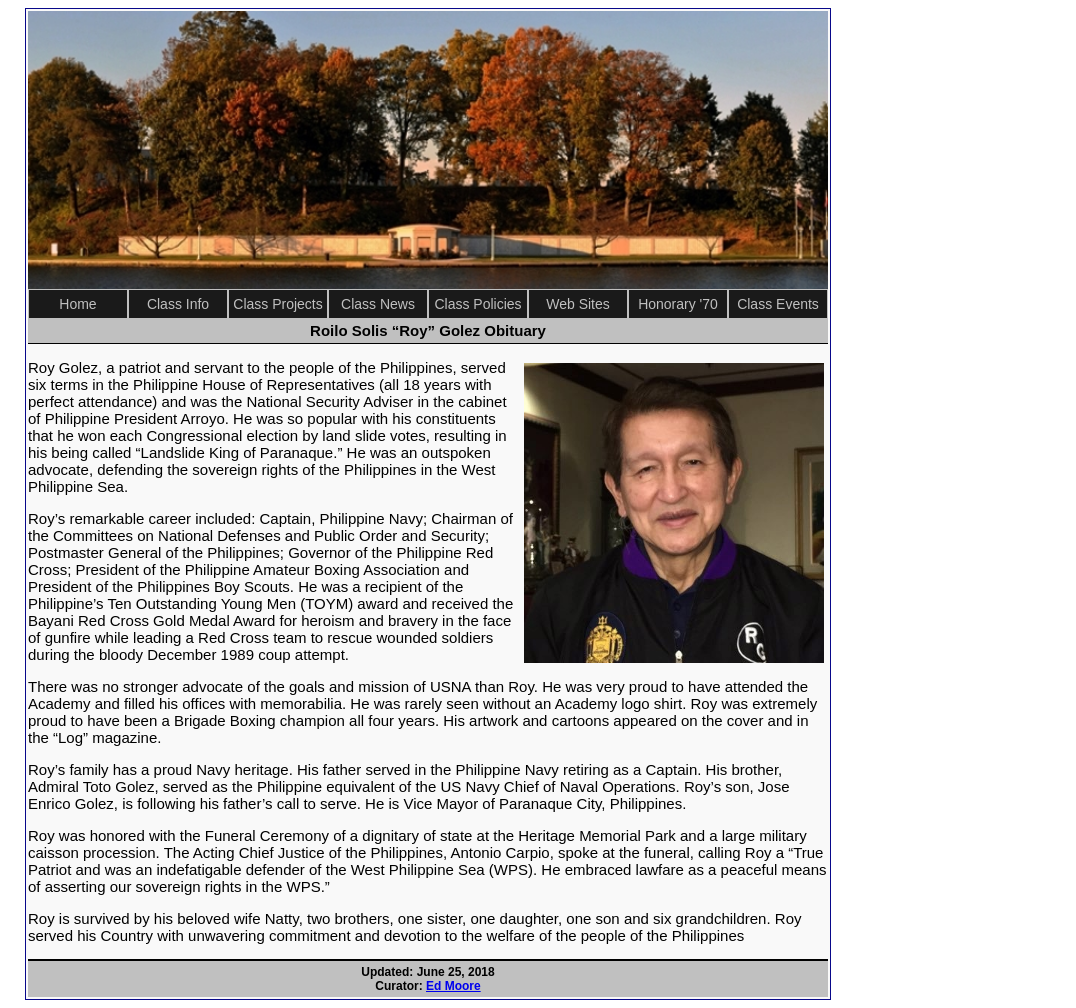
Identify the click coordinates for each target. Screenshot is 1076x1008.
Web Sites (578, 304)
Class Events (778, 304)
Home (77, 304)
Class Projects (277, 304)
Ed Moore (453, 986)
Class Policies (477, 304)
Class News (378, 304)
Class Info (178, 304)
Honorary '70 (678, 304)
